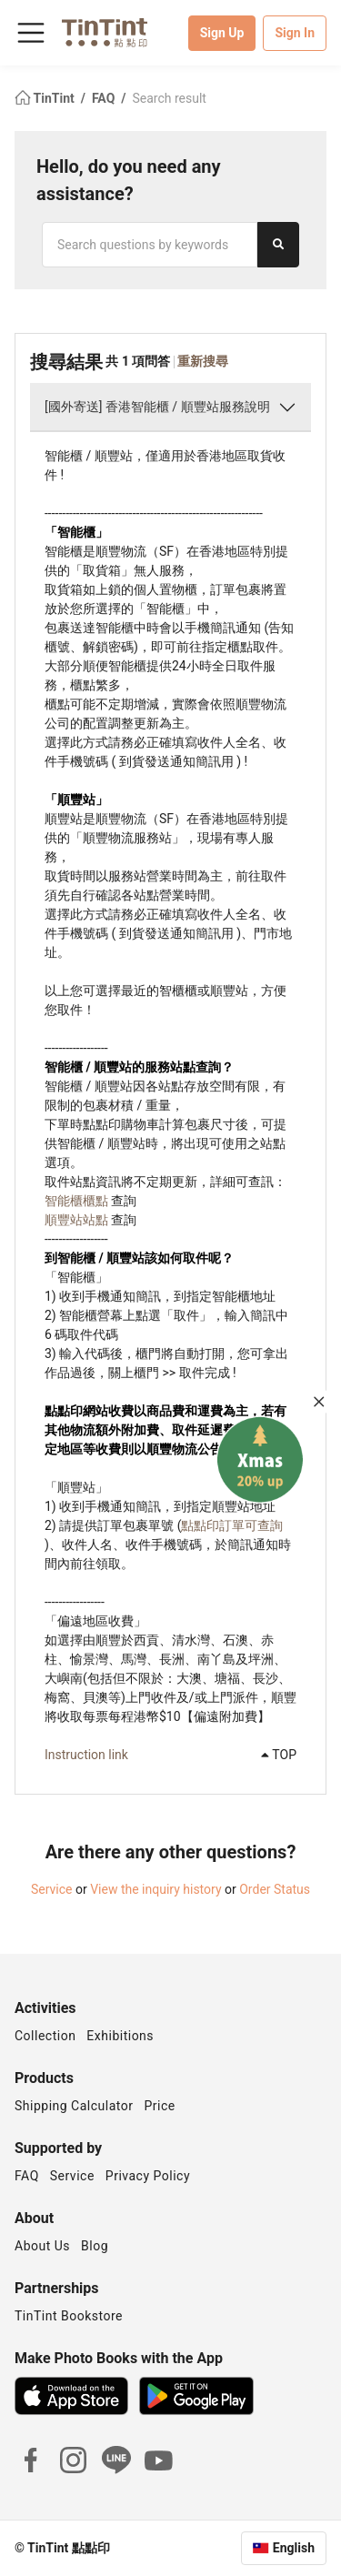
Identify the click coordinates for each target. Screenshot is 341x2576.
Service (52, 1889)
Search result (169, 98)
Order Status (274, 1889)
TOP (278, 1754)
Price (160, 2105)
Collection (45, 2035)
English (294, 2548)
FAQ (105, 98)
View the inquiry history (155, 1889)
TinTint (46, 98)
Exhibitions (120, 2035)
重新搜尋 (202, 361)
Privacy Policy (147, 2175)
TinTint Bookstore (69, 2316)
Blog (94, 2246)
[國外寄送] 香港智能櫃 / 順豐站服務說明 (157, 406)
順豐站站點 (76, 1220)
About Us (42, 2246)
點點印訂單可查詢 (232, 1525)
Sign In (295, 32)
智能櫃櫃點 (76, 1200)
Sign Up (222, 32)
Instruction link (86, 1754)
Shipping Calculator (74, 2105)
